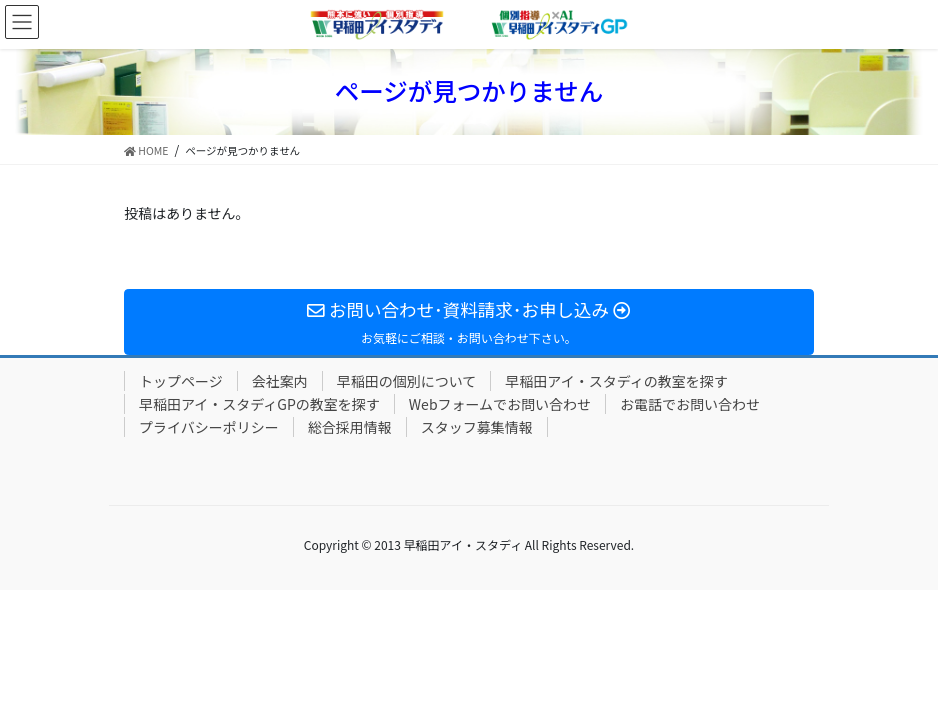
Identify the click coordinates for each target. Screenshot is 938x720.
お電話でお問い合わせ (690, 404)
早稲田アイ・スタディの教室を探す (616, 381)
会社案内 (280, 381)
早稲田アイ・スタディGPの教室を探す (259, 404)
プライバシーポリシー (209, 427)
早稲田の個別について (407, 381)
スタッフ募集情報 (477, 427)
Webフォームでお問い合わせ (500, 404)
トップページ (181, 381)
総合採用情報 (350, 427)
